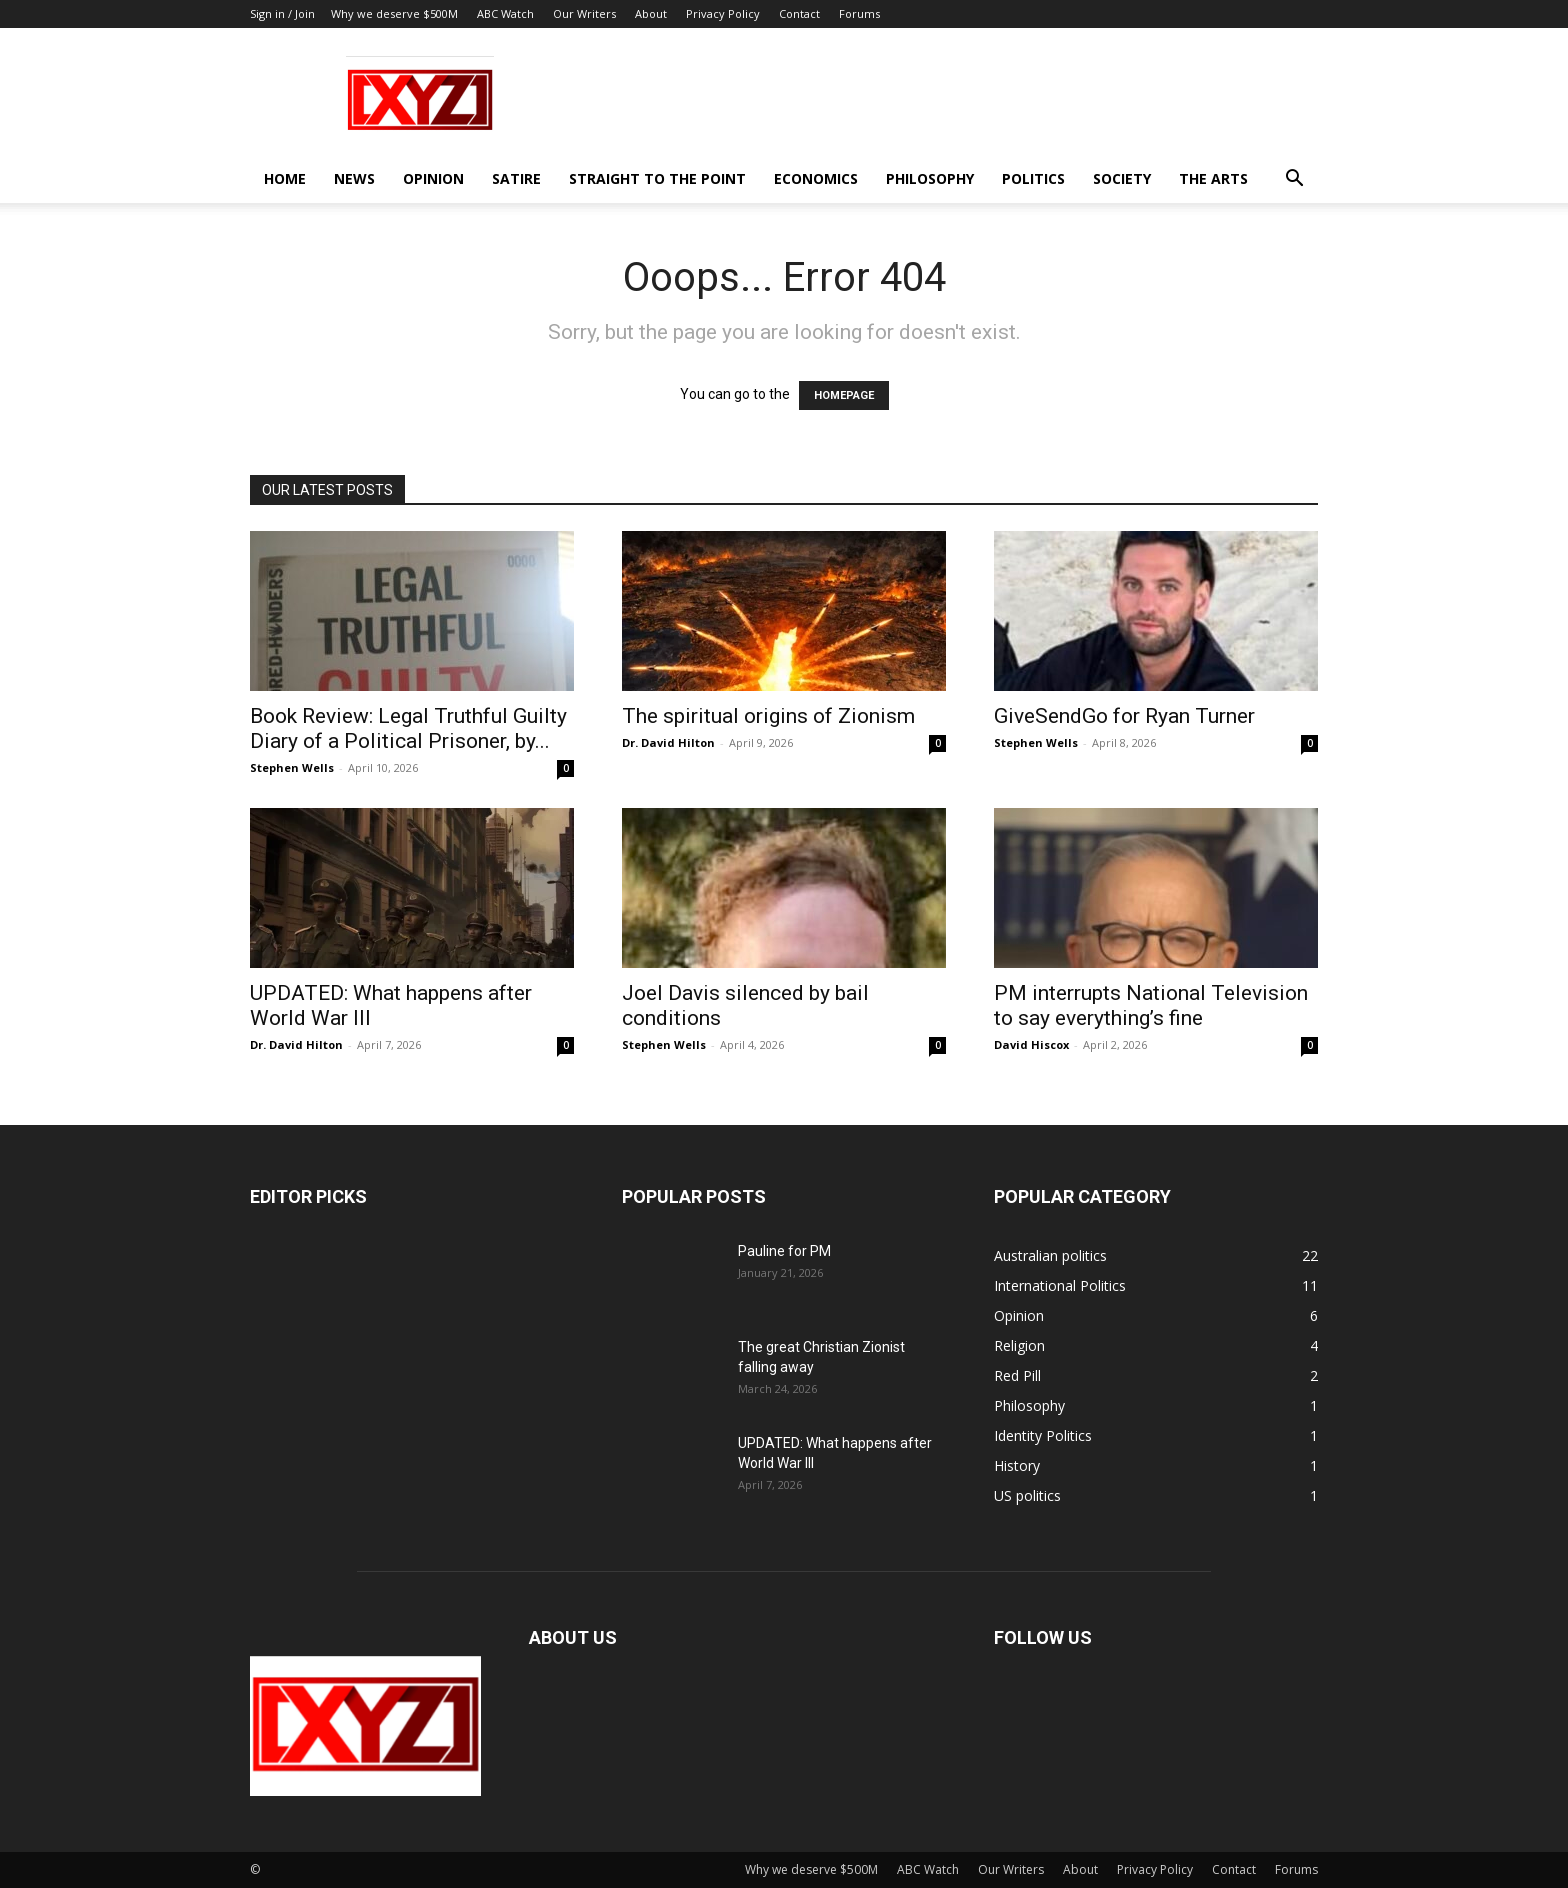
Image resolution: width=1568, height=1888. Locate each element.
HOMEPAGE (844, 395)
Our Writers (584, 13)
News (354, 178)
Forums (859, 13)
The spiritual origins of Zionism (768, 716)
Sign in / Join (282, 13)
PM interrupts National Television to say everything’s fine (1151, 1005)
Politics (1033, 178)
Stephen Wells (292, 767)
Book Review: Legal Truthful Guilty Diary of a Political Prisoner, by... (408, 728)
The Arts (1213, 178)
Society (1122, 178)
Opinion (433, 178)
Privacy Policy (723, 13)
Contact (799, 13)
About (651, 13)
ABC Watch (505, 13)
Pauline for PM (784, 1251)
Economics (816, 178)
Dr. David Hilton (668, 742)
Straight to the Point (657, 178)
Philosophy (930, 178)
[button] (1294, 180)
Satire (516, 178)
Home (285, 178)
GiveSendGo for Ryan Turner (1124, 716)
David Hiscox (1031, 1044)
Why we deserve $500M (394, 13)
